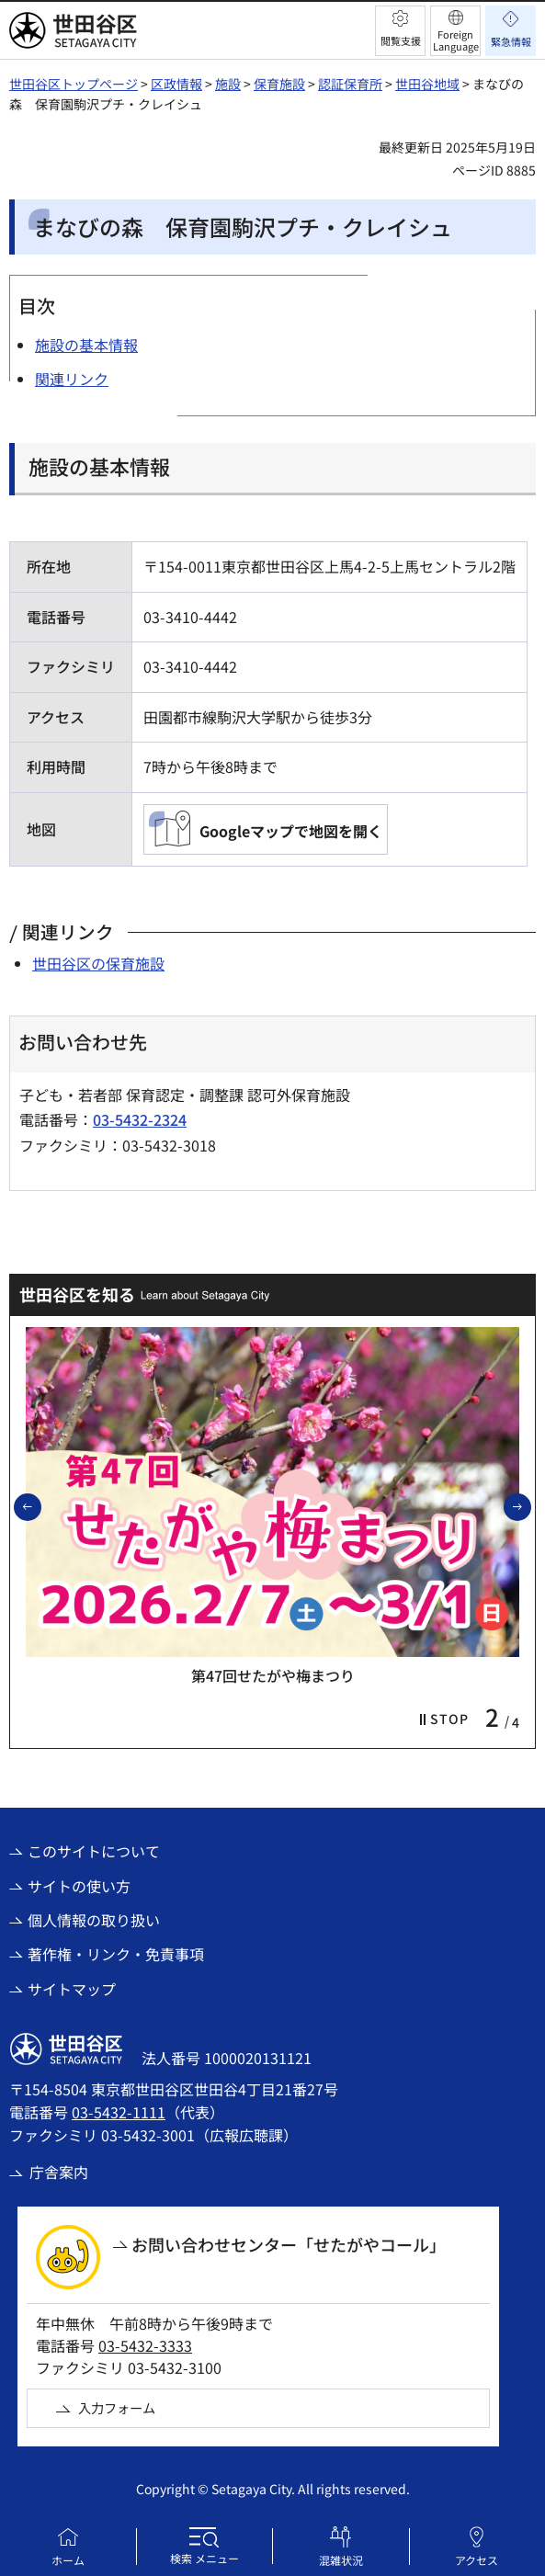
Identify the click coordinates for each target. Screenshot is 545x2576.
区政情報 (176, 83)
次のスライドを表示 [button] (530, 1506)
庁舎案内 (58, 2172)
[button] (400, 31)
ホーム (68, 2560)
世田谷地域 (427, 83)
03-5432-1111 (118, 2112)
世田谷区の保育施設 (98, 963)
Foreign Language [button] (456, 40)
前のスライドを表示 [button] (40, 1506)
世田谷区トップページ (73, 83)
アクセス (476, 2560)
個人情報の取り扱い (94, 1920)
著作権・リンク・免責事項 (116, 1954)
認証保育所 (350, 83)
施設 (228, 83)
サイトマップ (72, 1989)
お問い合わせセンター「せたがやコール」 (288, 2244)
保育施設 (279, 83)
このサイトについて (94, 1851)
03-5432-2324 (140, 1119)
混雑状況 (341, 2560)
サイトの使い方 (79, 1886)
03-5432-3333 (145, 2345)
